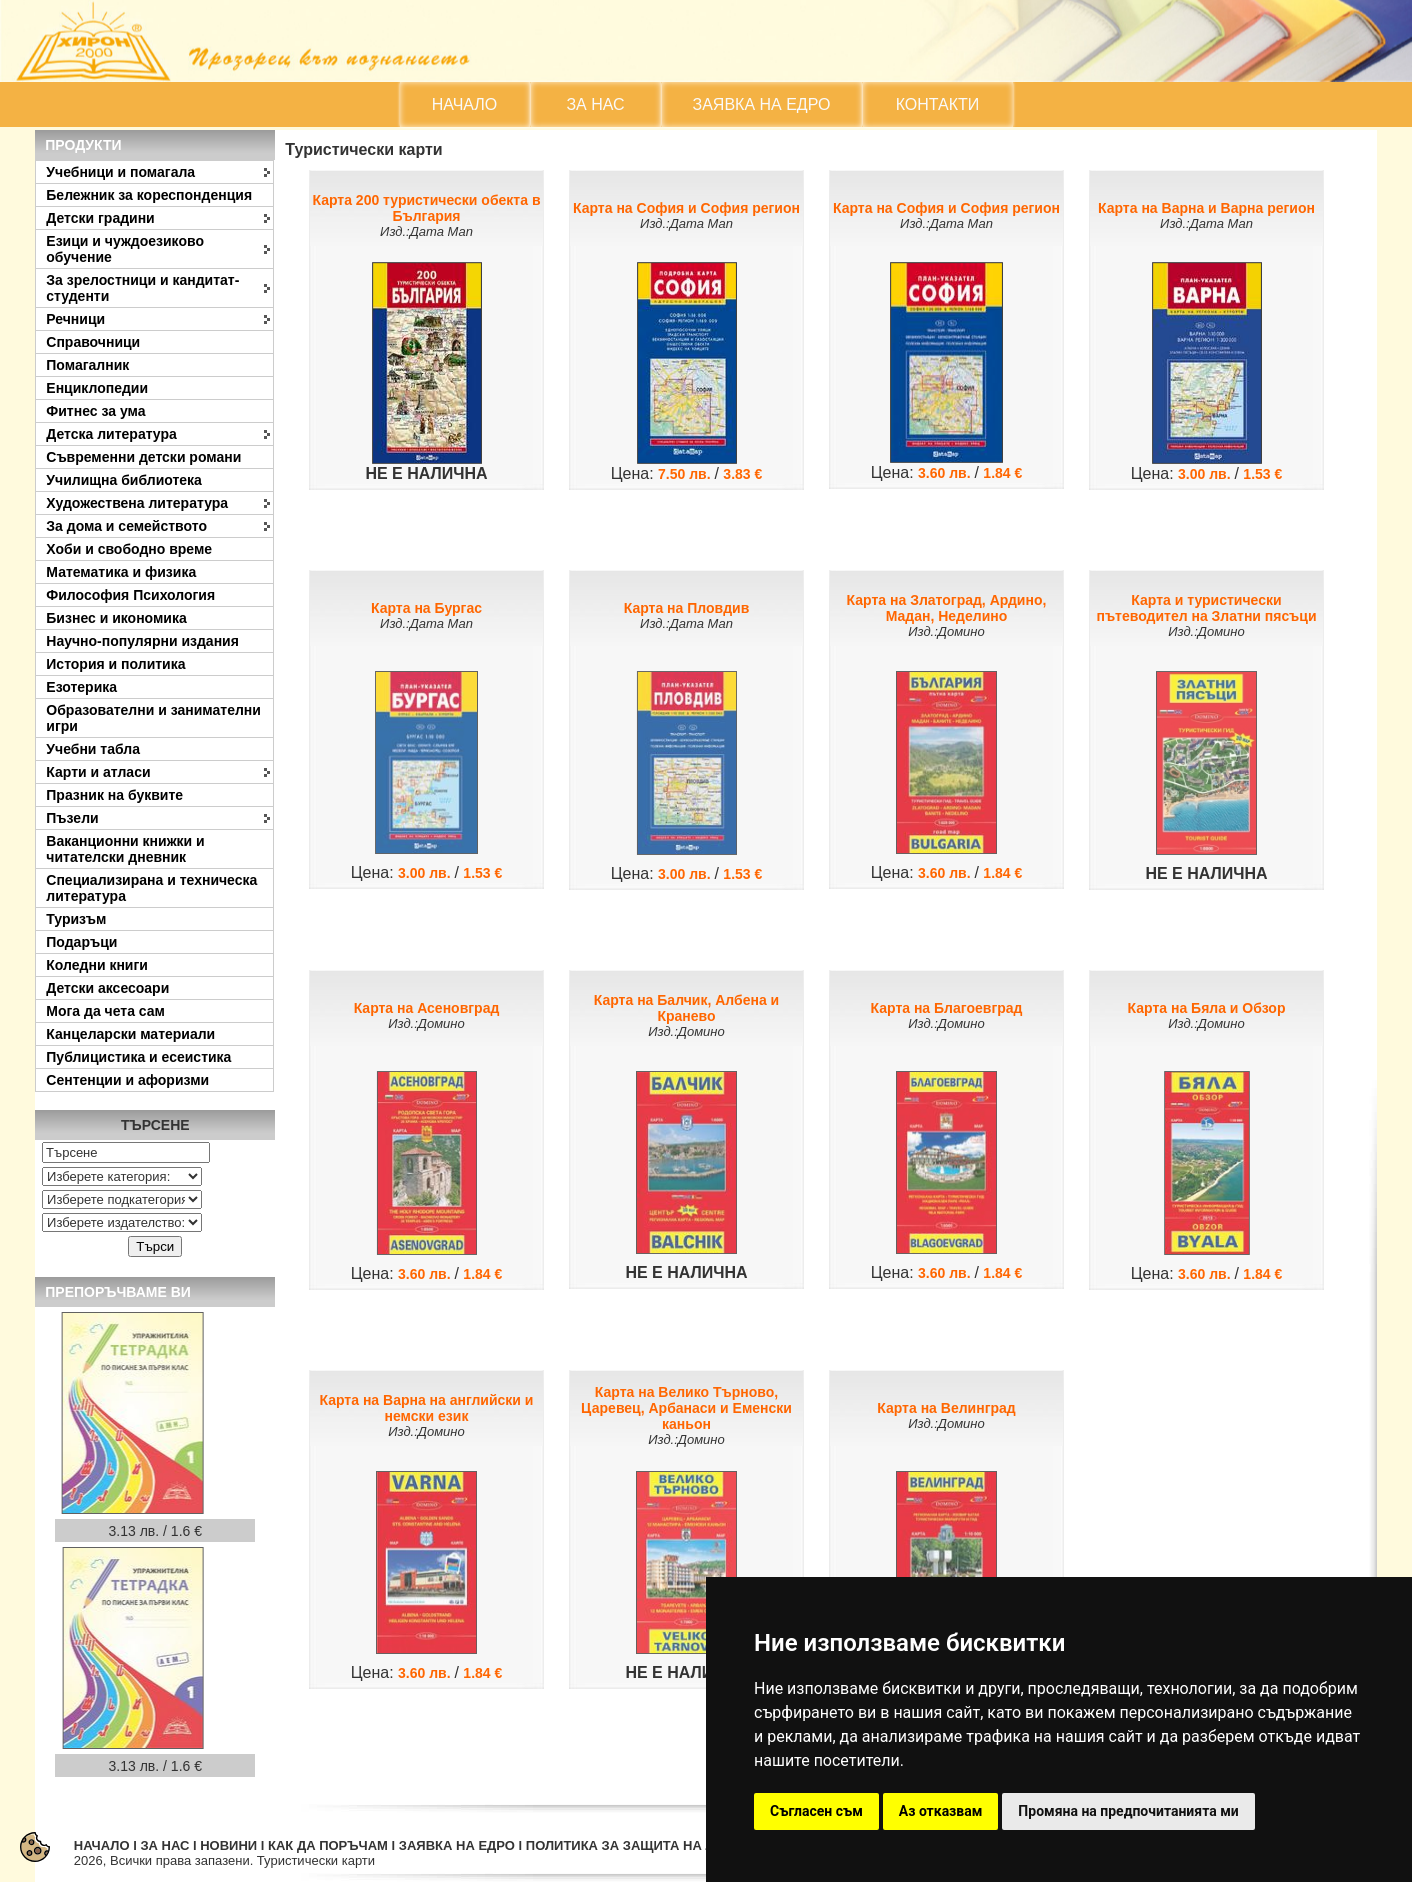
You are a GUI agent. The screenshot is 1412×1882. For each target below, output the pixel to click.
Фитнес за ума (95, 411)
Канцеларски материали (130, 1034)
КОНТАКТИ (938, 104)
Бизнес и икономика (116, 618)
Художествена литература (137, 503)
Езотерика (81, 687)
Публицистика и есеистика (138, 1057)
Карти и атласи (98, 772)
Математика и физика (121, 572)
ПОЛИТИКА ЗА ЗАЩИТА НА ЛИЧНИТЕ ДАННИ (672, 1845)
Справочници (93, 342)
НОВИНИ (228, 1845)
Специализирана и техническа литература (151, 888)
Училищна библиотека (124, 480)
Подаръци (81, 942)
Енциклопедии (97, 388)
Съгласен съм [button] (816, 1811)
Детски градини (100, 218)
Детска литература (111, 434)
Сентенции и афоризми (127, 1080)
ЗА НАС (595, 104)
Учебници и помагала (120, 172)
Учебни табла (93, 749)
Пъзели (72, 818)
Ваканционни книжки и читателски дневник (125, 849)
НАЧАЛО (465, 104)
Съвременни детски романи (143, 457)
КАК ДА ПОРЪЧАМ (328, 1845)
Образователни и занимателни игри (153, 718)
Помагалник (87, 365)
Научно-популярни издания (142, 641)
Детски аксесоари (107, 988)
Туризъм (76, 919)
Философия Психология (130, 595)
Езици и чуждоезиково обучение (125, 249)
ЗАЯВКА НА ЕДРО (762, 104)
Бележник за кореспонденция (149, 195)
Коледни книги (97, 965)
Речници (75, 319)
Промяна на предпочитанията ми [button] (1128, 1811)
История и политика (115, 664)
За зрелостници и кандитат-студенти (142, 288)
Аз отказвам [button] (941, 1811)
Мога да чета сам (105, 1011)
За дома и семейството (126, 526)
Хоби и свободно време (129, 549)
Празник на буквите (114, 795)
